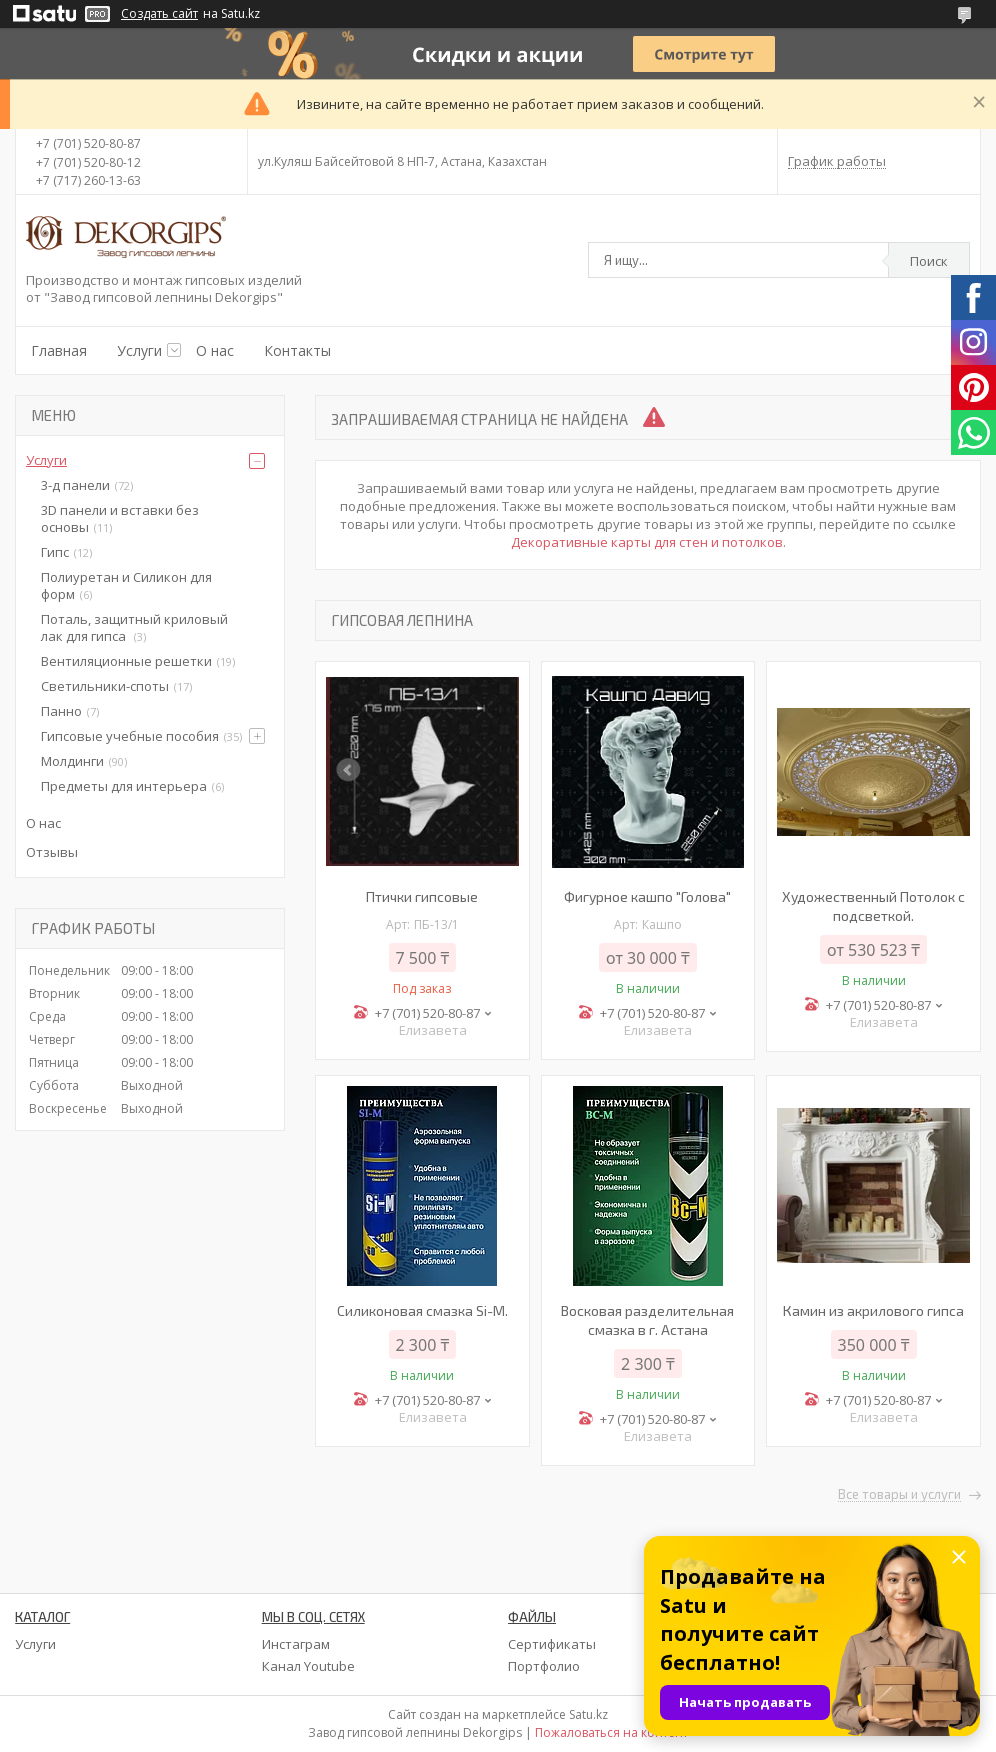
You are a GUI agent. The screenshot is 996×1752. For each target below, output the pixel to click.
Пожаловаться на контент (611, 1732)
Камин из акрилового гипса (873, 1310)
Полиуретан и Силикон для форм (126, 585)
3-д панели (75, 485)
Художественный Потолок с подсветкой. (873, 906)
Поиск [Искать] (929, 261)
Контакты (297, 350)
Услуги (139, 350)
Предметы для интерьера (124, 786)
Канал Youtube (308, 1666)
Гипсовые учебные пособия (130, 736)
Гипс (55, 552)
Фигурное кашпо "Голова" (647, 896)
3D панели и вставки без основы (120, 518)
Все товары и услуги (899, 1495)
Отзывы (52, 852)
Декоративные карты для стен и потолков (647, 542)
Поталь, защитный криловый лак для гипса (134, 627)
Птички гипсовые (422, 896)
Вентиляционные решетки (126, 661)
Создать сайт (159, 14)
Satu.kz (588, 1714)
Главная (59, 350)
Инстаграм (296, 1644)
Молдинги (72, 761)
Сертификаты (552, 1644)
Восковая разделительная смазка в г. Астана (647, 1320)
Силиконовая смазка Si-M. (422, 1310)
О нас (215, 350)
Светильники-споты (105, 686)
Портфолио (544, 1666)
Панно (61, 711)
